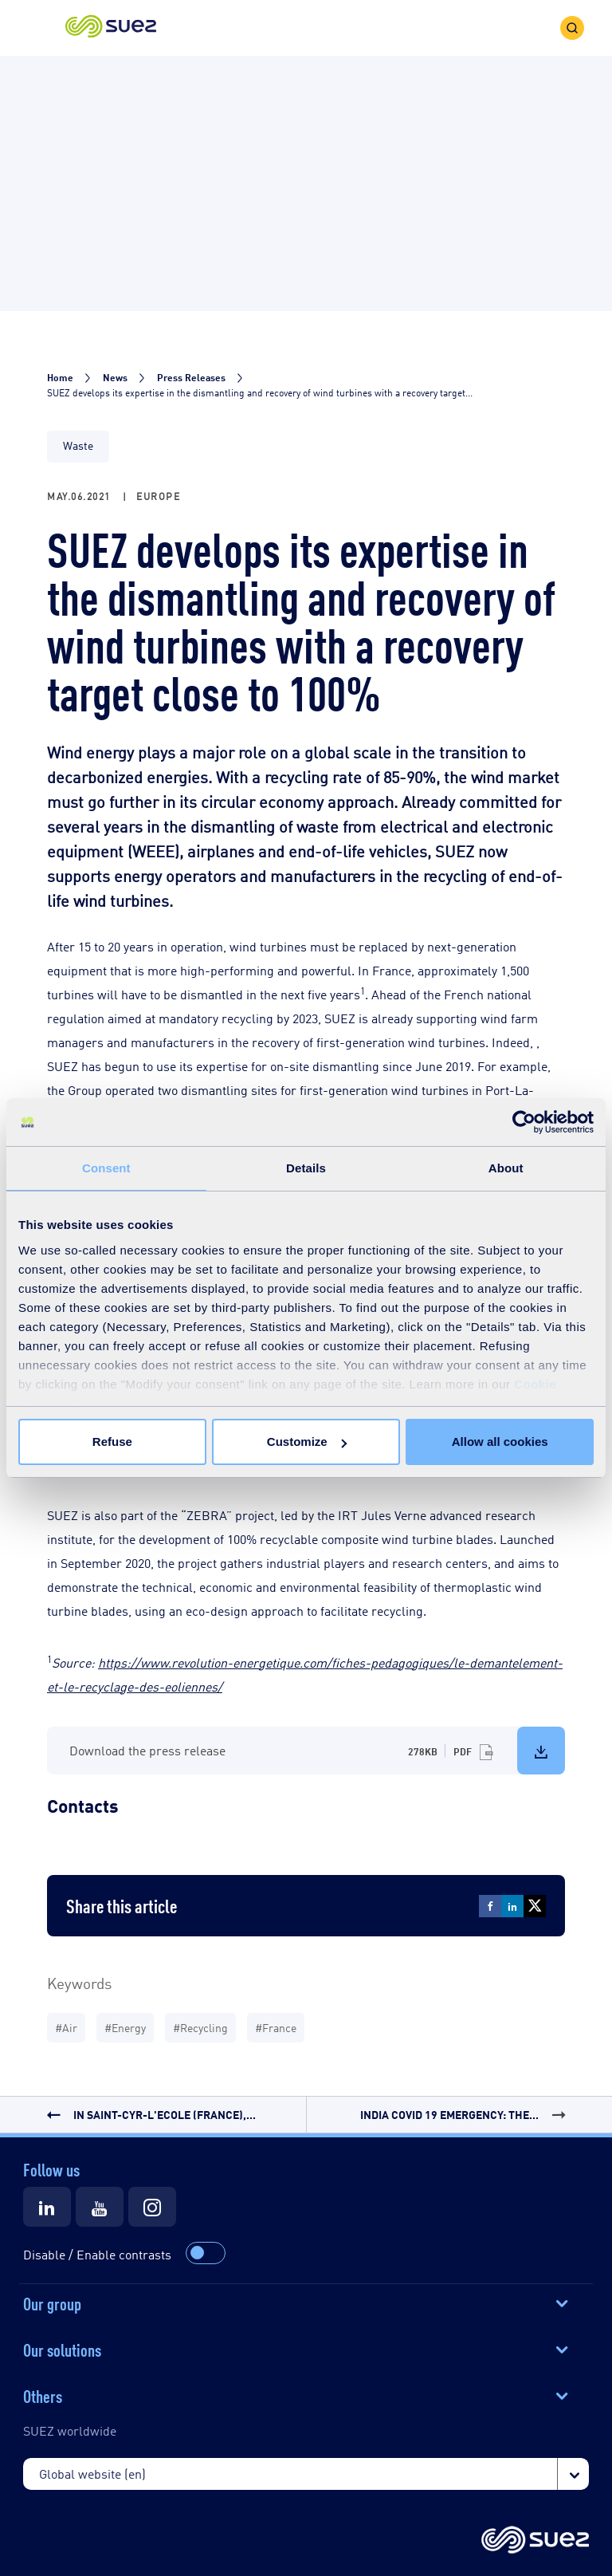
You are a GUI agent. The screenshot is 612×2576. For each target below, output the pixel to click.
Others (42, 2395)
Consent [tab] (106, 1168)
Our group (52, 2302)
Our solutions (62, 2349)
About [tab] (506, 1168)
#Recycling (200, 2026)
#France (275, 2026)
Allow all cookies (500, 1441)
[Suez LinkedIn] (47, 2207)
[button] (111, 27)
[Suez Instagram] (152, 2207)
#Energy (125, 2026)
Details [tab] (306, 1168)
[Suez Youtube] (100, 2207)
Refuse (112, 1441)
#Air (66, 2026)
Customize (307, 1441)
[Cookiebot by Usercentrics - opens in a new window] (524, 1122)
